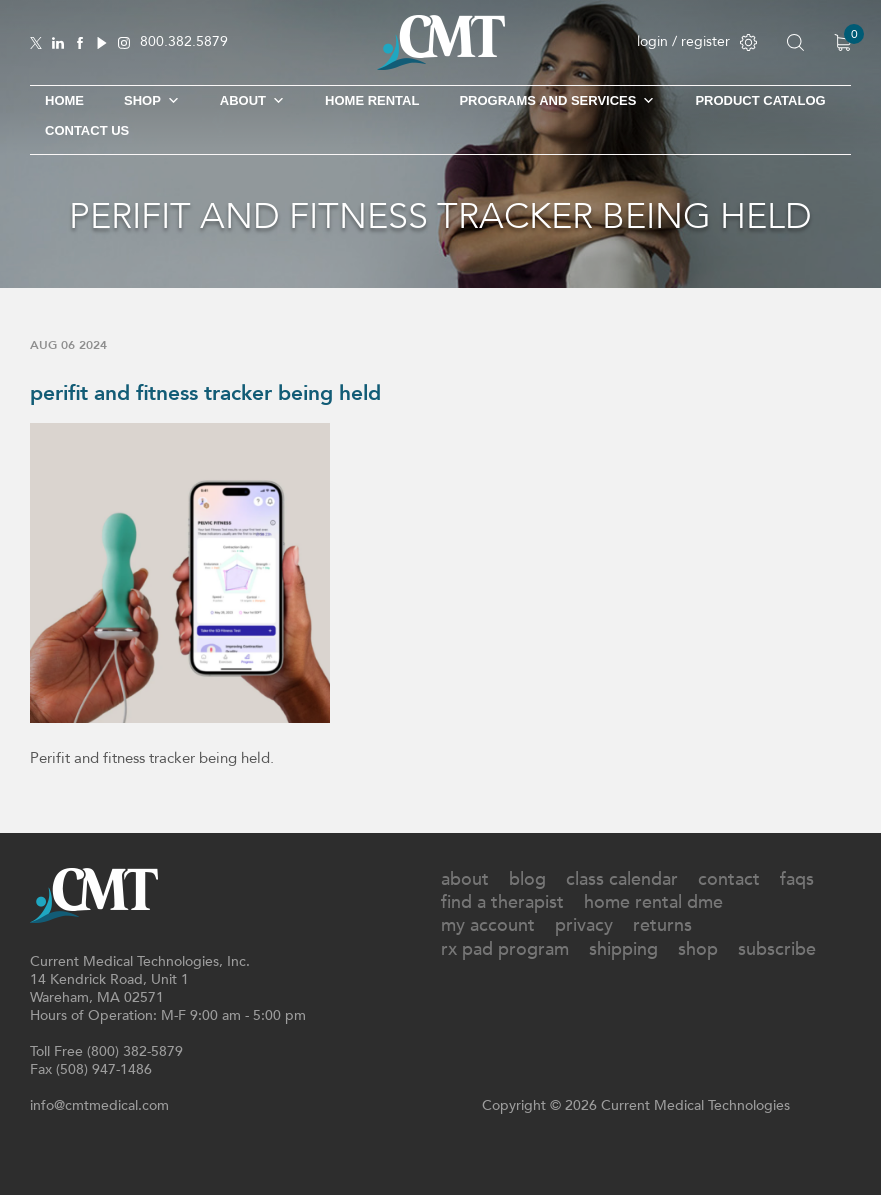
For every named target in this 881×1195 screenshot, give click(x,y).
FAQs (797, 879)
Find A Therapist (502, 902)
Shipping (623, 949)
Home (64, 100)
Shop (698, 949)
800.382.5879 (184, 42)
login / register (697, 41)
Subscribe (777, 949)
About (252, 101)
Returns (662, 925)
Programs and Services (557, 101)
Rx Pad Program (505, 949)
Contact (729, 879)
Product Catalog (760, 100)
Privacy (584, 925)
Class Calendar (622, 879)
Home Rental (372, 100)
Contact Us (87, 130)
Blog (527, 879)
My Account (488, 925)
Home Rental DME (653, 902)
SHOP (152, 101)
